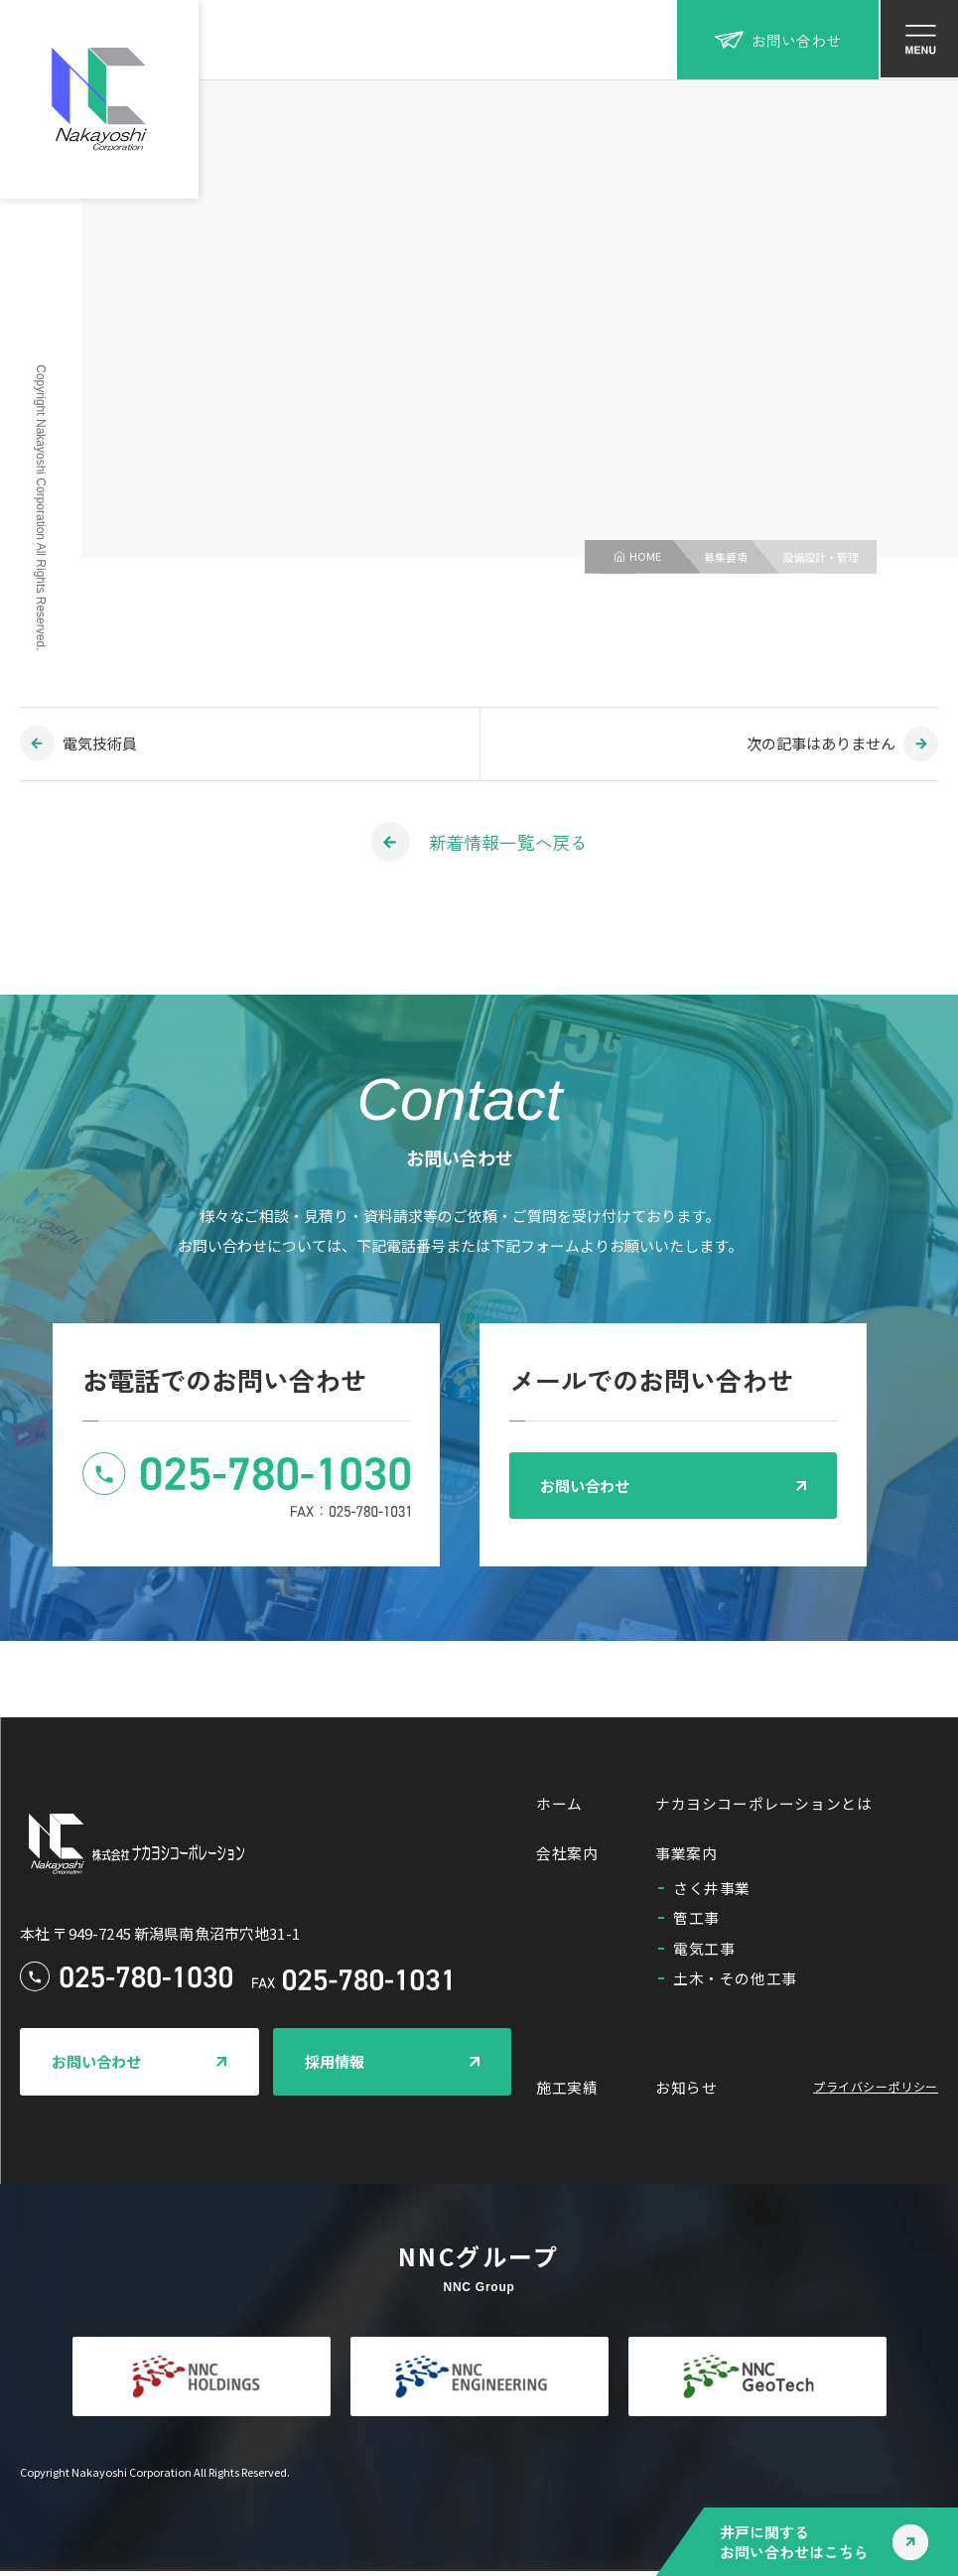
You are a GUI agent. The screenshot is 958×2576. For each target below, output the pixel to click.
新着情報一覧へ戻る (508, 841)
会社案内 (567, 1855)
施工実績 (567, 2092)
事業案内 (686, 1855)
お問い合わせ (778, 40)
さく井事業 (712, 1891)
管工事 (696, 1921)
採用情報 (334, 2064)
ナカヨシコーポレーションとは (763, 1806)
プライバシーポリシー (875, 2091)
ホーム (559, 1806)
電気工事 (704, 1952)
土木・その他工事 (735, 1981)
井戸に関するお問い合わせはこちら (794, 2541)
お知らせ (686, 2092)
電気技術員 (100, 743)
